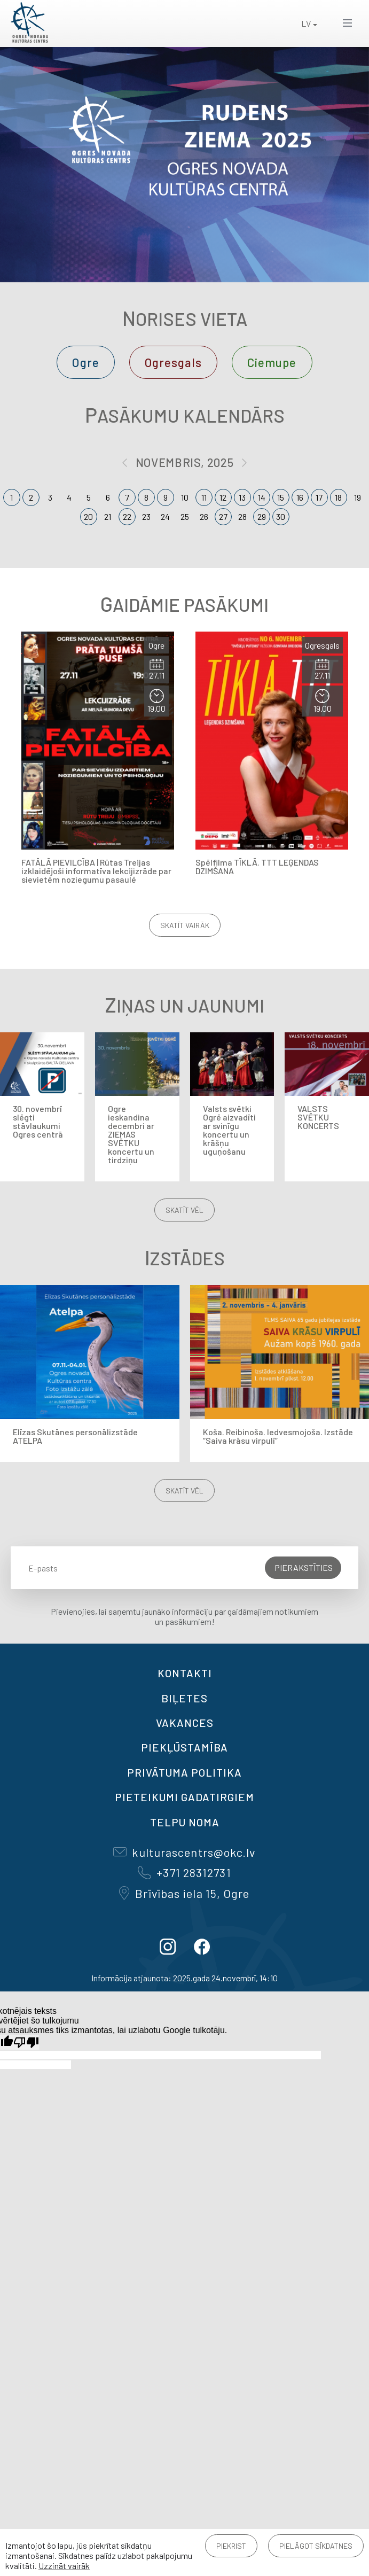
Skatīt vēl (184, 1210)
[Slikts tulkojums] (26, 2042)
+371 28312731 (184, 1872)
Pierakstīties (303, 1567)
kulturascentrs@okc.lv (184, 1852)
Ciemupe (272, 362)
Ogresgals (173, 362)
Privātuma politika (184, 1772)
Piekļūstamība (184, 1747)
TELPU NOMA (184, 1822)
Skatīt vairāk (184, 925)
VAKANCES (185, 1722)
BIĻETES (184, 1698)
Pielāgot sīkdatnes (315, 2545)
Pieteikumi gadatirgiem (184, 1797)
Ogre (85, 362)
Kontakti (185, 1673)
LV (306, 23)
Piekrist (231, 2545)
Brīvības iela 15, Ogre (184, 1893)
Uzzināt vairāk (64, 2566)
